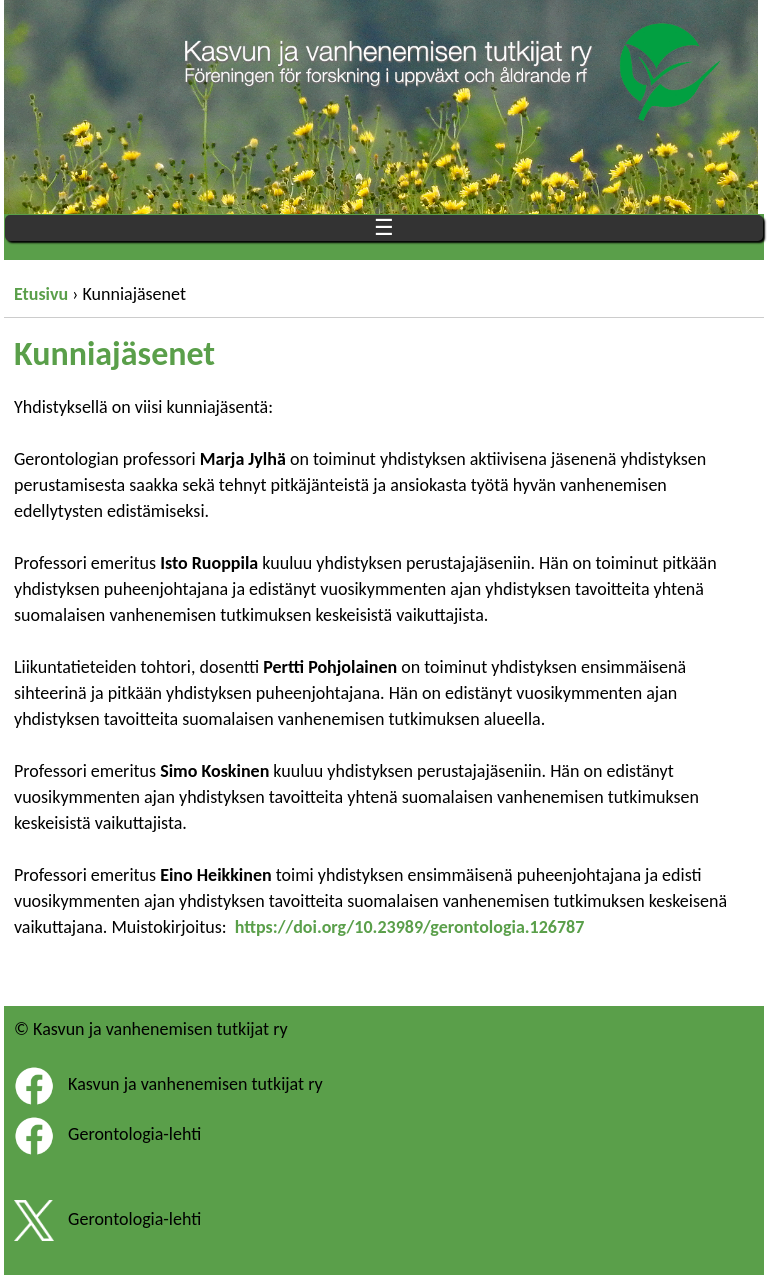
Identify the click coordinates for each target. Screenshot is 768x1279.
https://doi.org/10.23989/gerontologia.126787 (410, 927)
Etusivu (41, 294)
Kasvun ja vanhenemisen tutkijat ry (195, 1084)
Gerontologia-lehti (134, 1134)
